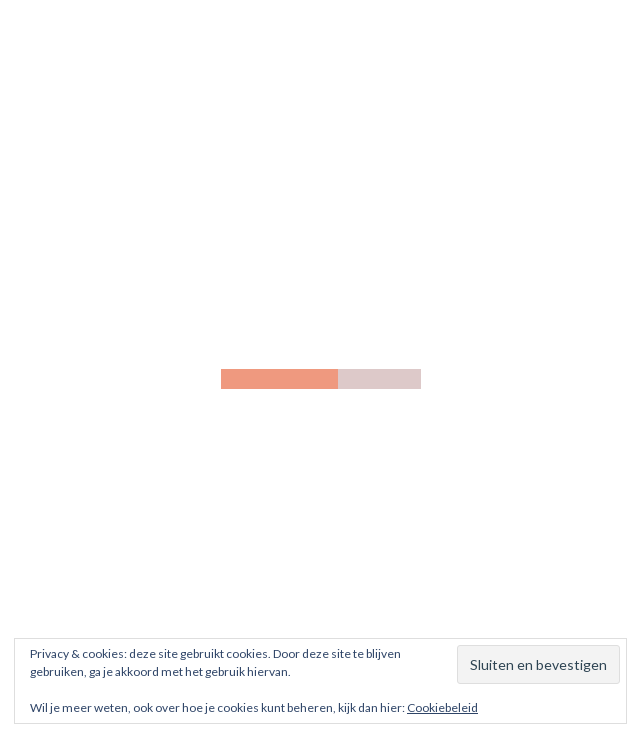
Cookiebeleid (442, 707)
